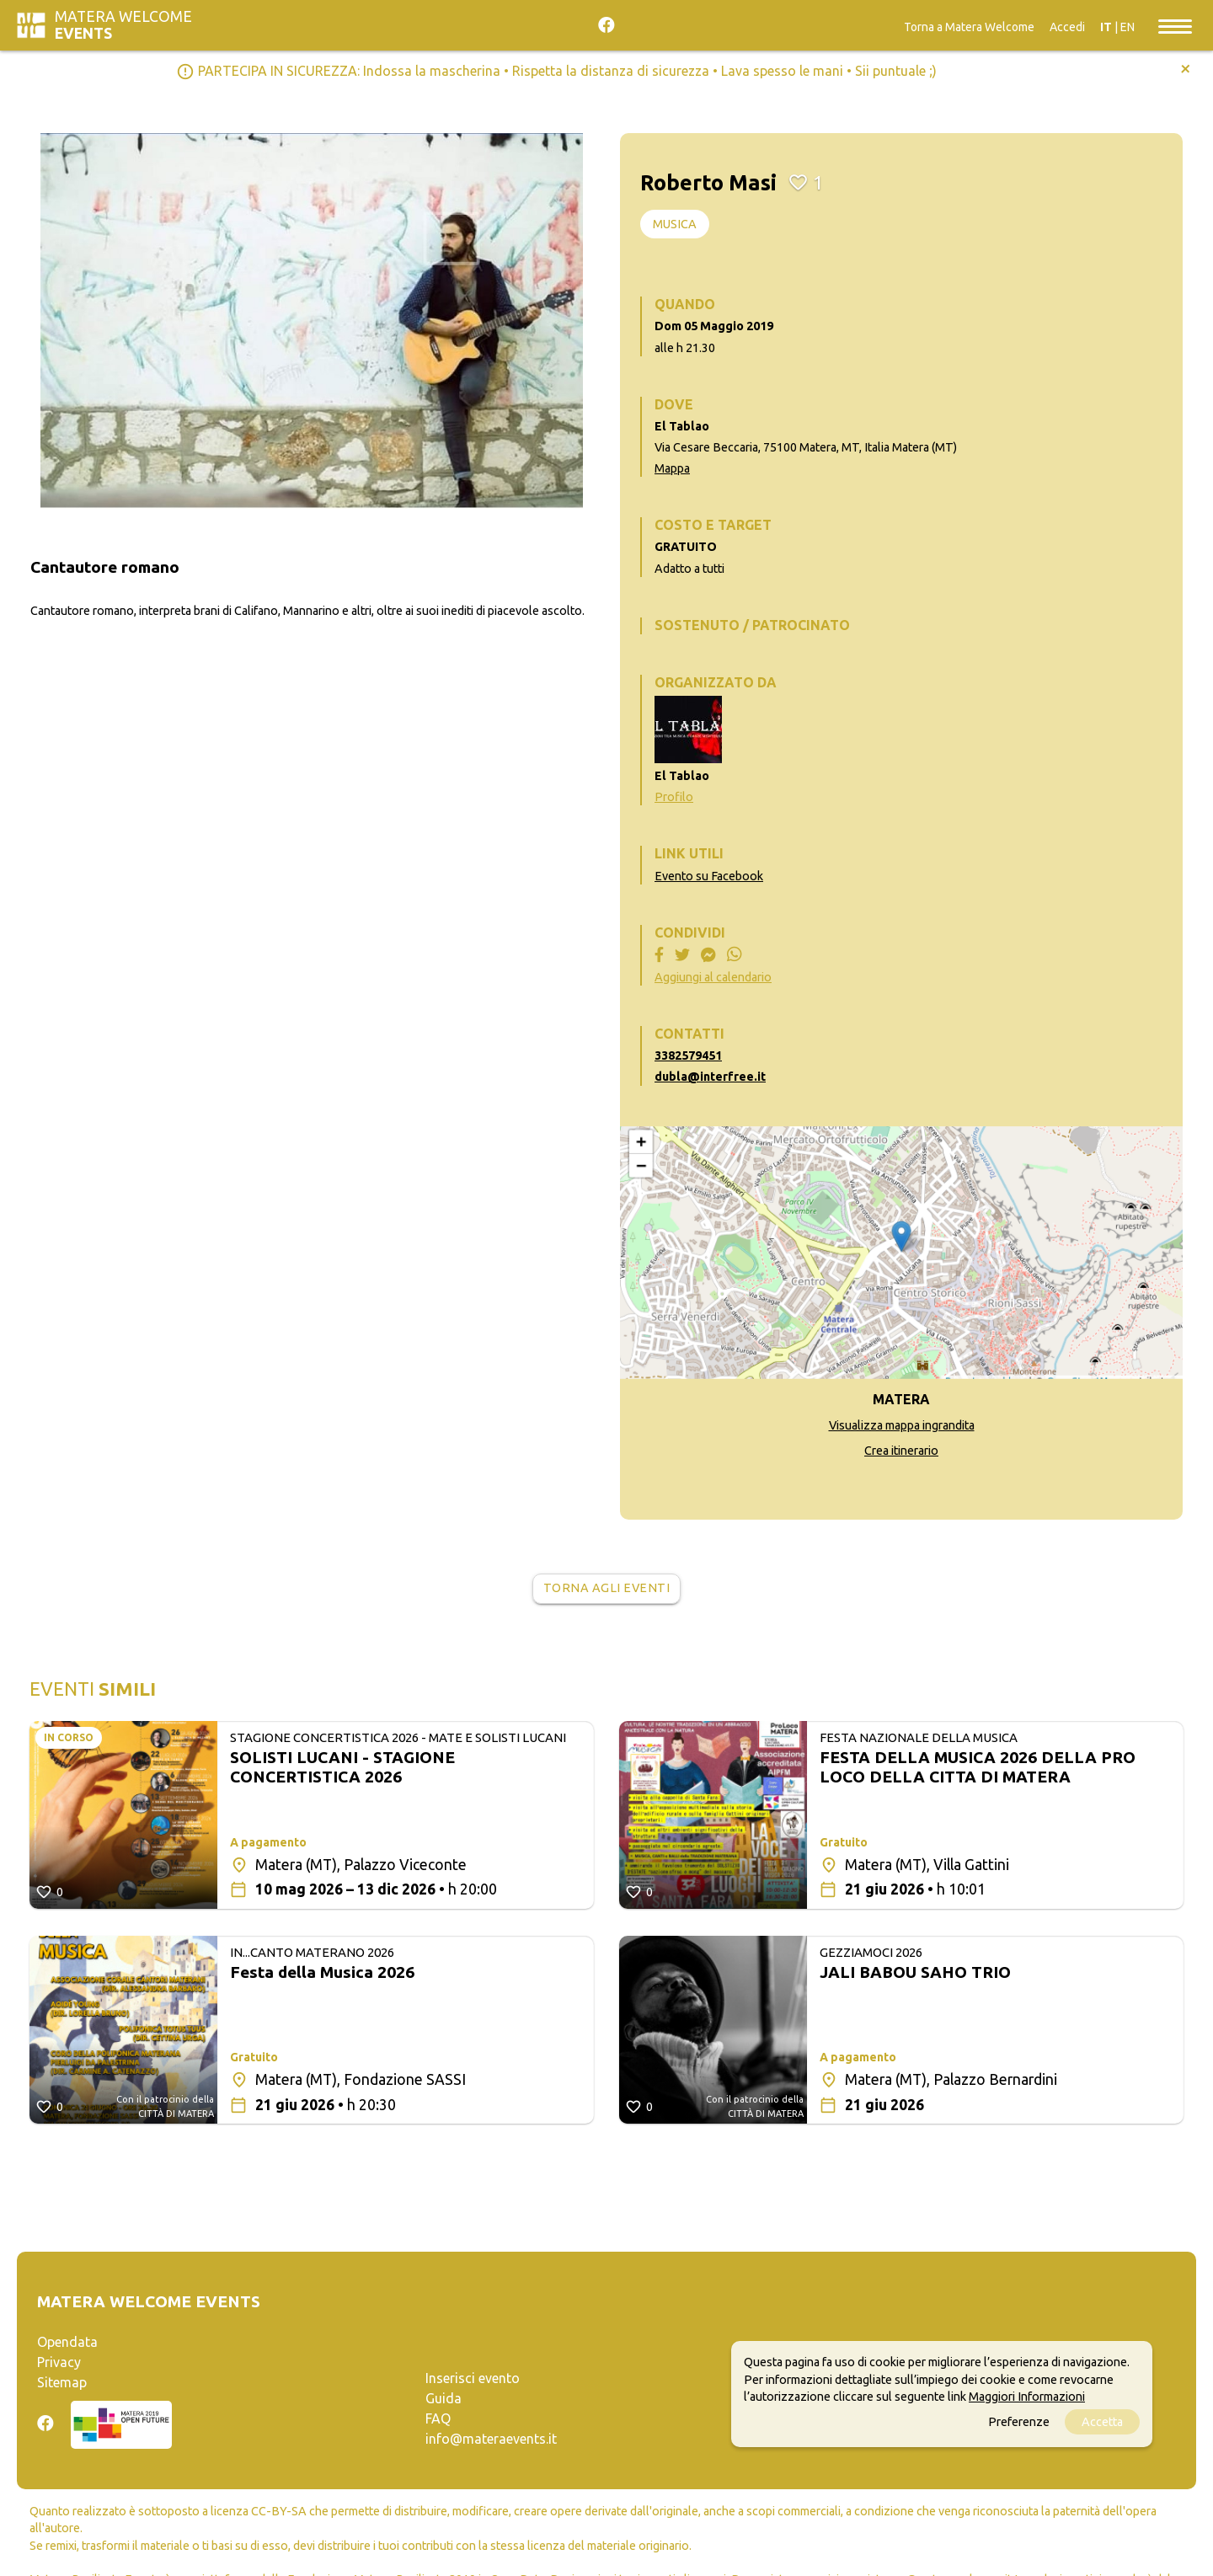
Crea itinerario (901, 1450)
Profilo (674, 797)
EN (1127, 27)
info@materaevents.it (491, 2438)
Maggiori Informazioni (1027, 2396)
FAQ (438, 2418)
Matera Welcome (123, 24)
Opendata (67, 2341)
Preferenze (1019, 2422)
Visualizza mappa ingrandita (902, 1425)
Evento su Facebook (709, 876)
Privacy (59, 2362)
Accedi (1067, 27)
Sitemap (62, 2382)
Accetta (1102, 2422)
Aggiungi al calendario (713, 977)
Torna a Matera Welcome (969, 27)
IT (1106, 27)
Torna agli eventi (607, 1588)
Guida (443, 2398)
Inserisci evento (472, 2378)
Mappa (672, 468)
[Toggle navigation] (1175, 25)
